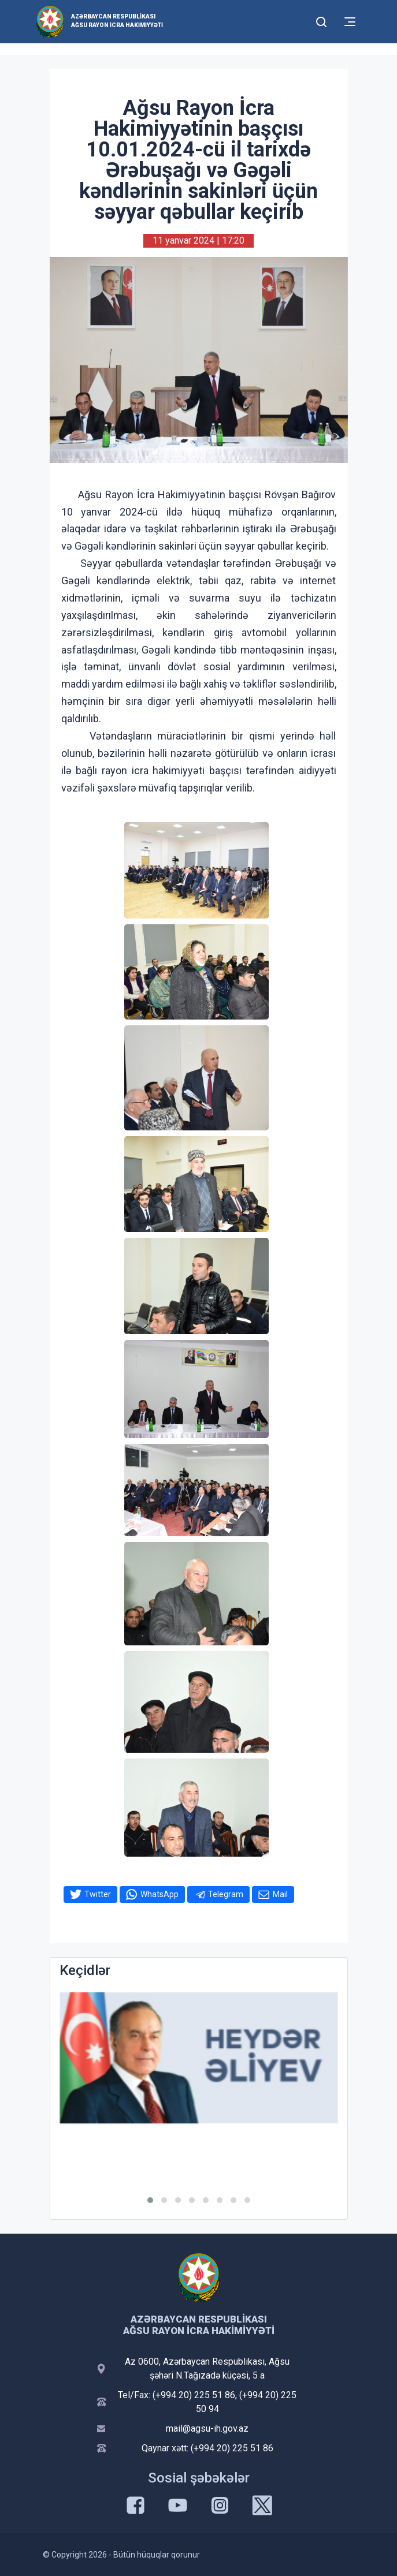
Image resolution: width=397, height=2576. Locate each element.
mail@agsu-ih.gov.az (207, 2428)
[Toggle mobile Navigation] (350, 21)
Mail (280, 1894)
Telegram (225, 1894)
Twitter (97, 1894)
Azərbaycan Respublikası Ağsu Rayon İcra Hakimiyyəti (117, 20)
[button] (150, 2200)
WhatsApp (159, 1894)
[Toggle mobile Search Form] (322, 20)
